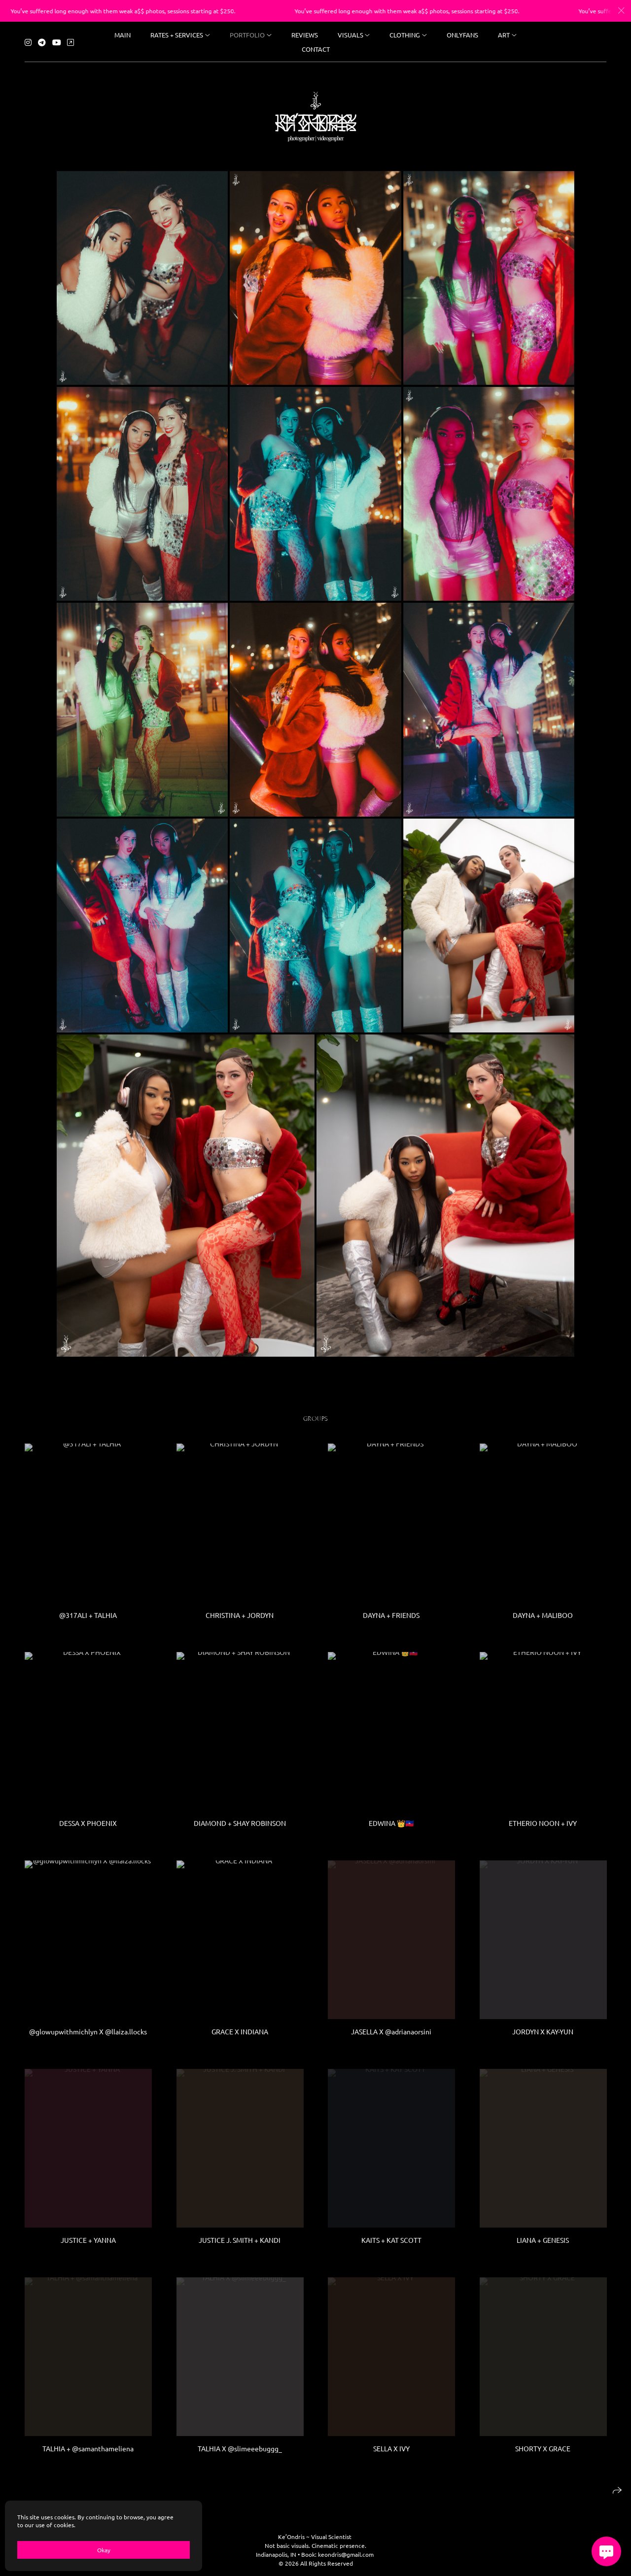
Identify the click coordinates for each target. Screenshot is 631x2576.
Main (122, 33)
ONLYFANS (462, 33)
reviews (304, 33)
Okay (103, 2550)
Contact (316, 47)
